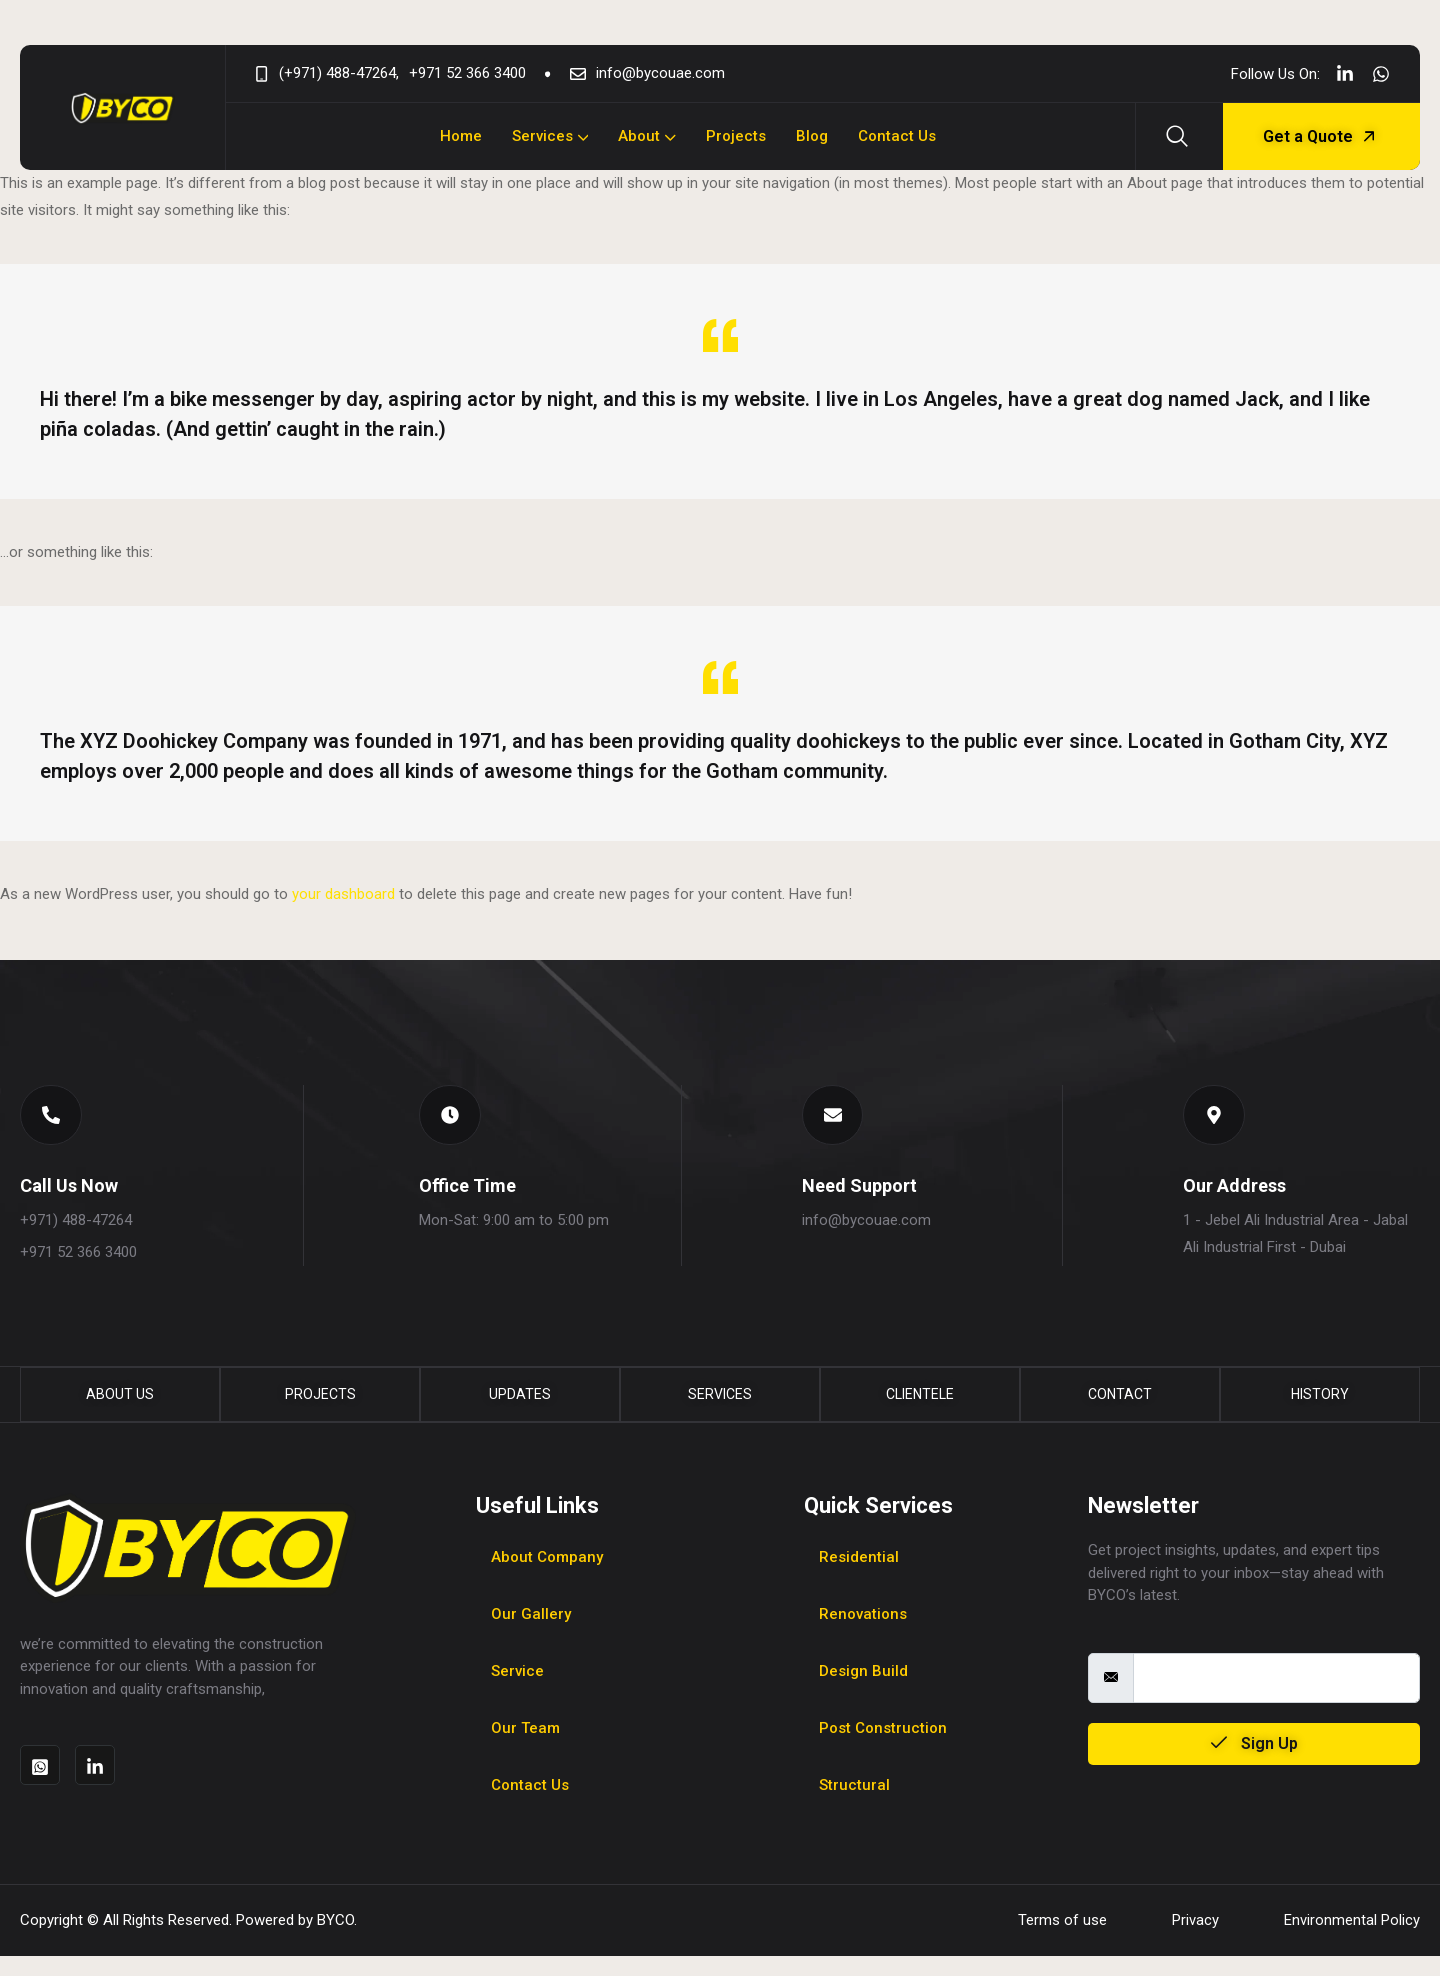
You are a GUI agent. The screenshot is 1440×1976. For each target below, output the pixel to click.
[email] (1276, 1697)
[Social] (1345, 73)
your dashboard (343, 894)
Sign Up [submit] (1254, 1762)
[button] (56, 1119)
